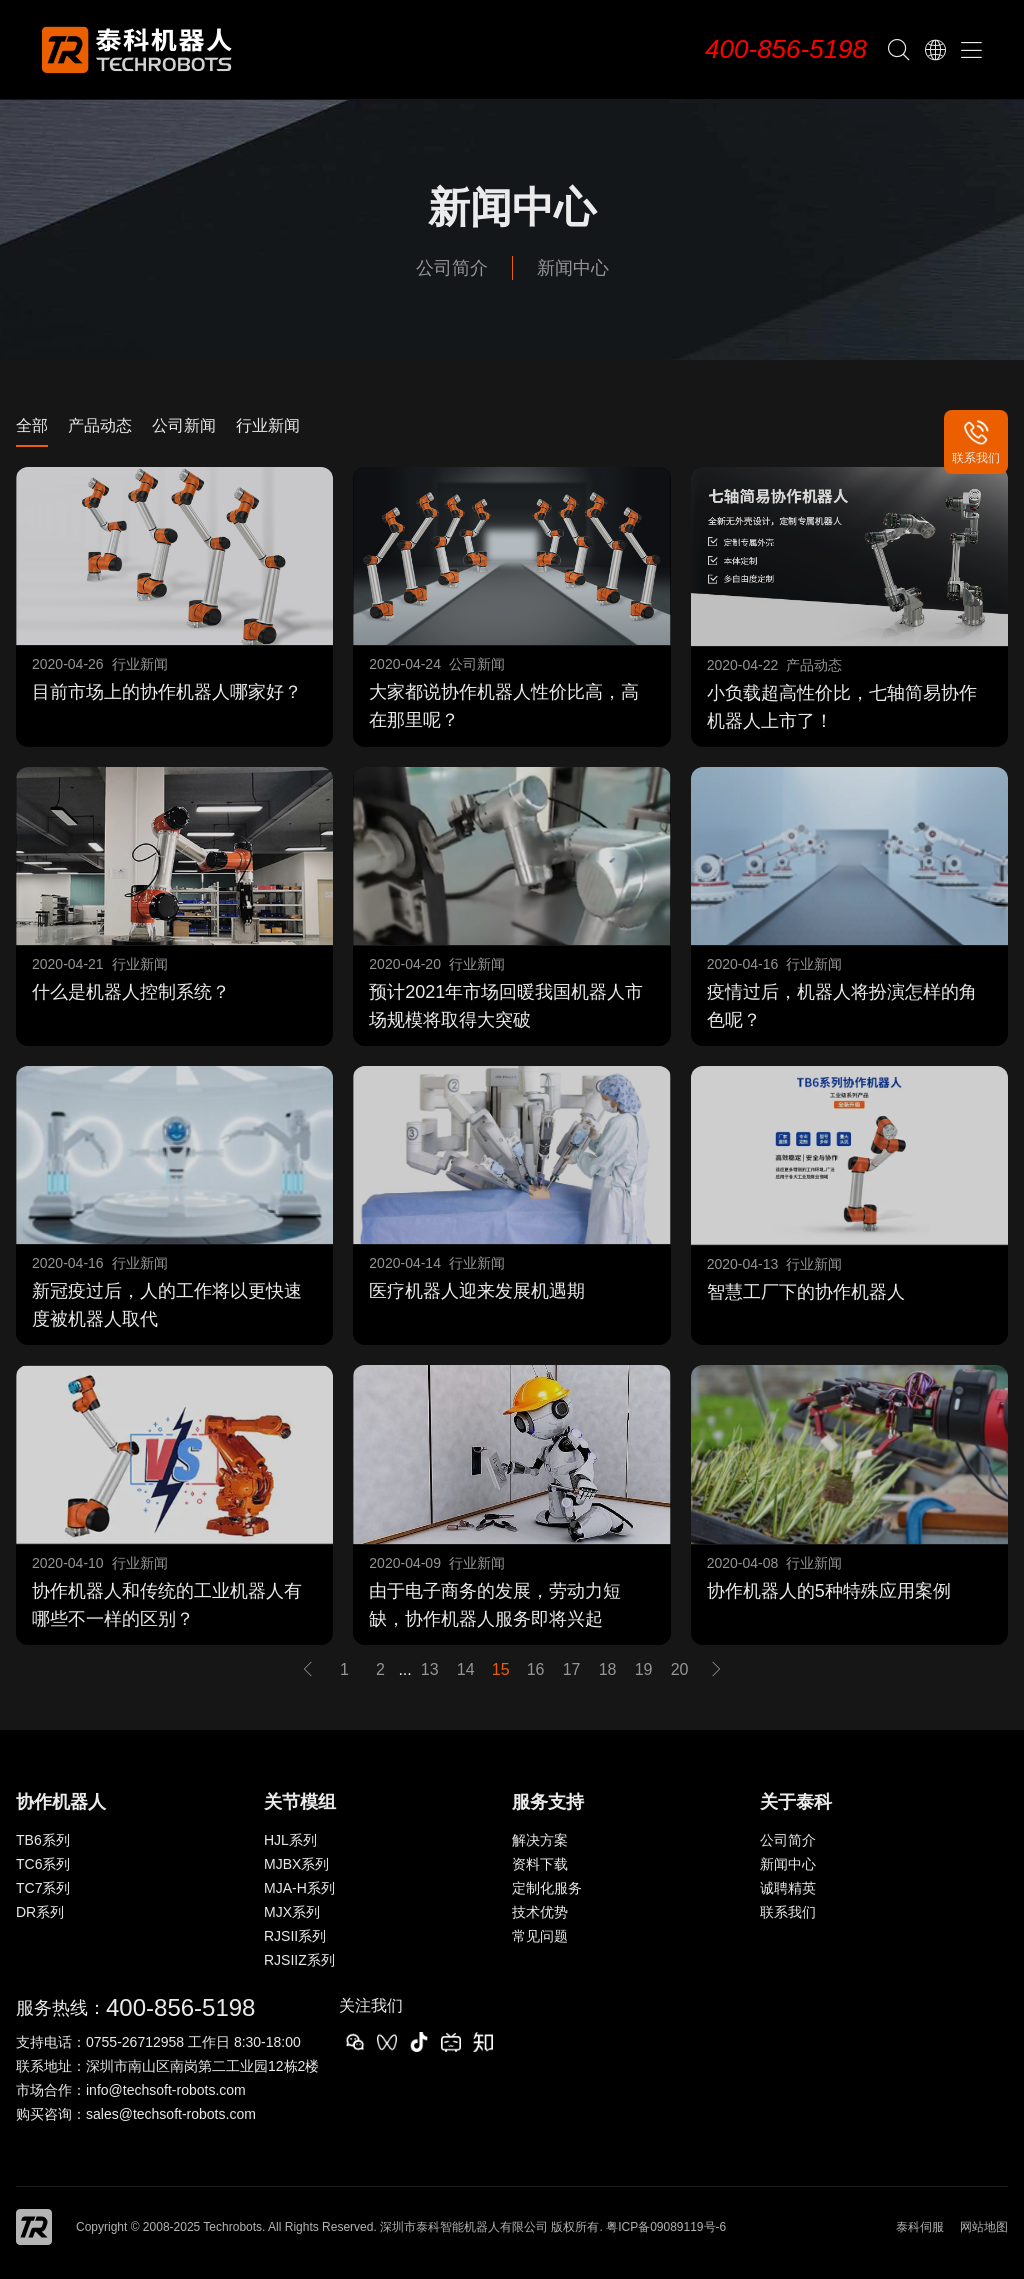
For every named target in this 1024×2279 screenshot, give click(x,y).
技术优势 (540, 1912)
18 (608, 1669)
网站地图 (984, 2227)
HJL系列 (290, 1840)
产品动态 (100, 425)
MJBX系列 (296, 1864)
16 (536, 1669)
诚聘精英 (788, 1888)
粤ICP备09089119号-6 (666, 2227)
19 (644, 1669)
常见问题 (540, 1936)
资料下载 (540, 1864)
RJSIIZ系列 (299, 1960)
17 (572, 1669)
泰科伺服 (920, 2227)
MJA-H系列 (299, 1888)
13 (430, 1669)
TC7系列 (43, 1888)
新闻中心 (573, 268)
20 (680, 1669)
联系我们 (788, 1912)
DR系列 (40, 1912)
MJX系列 (292, 1912)
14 (466, 1669)
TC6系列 (43, 1864)
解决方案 (540, 1840)
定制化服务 (547, 1888)
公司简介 (452, 268)
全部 (32, 425)
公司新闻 (184, 425)
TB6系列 (43, 1840)
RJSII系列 (295, 1936)
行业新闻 (268, 425)
